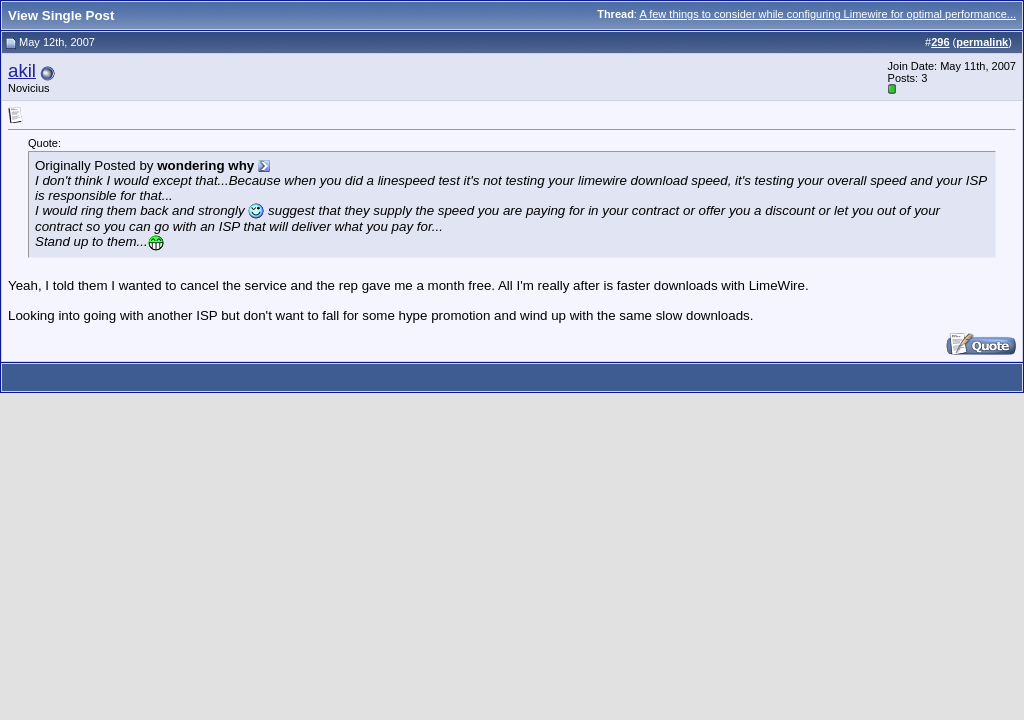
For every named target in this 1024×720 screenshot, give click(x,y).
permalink (982, 42)
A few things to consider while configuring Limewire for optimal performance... (827, 14)
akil (22, 70)
